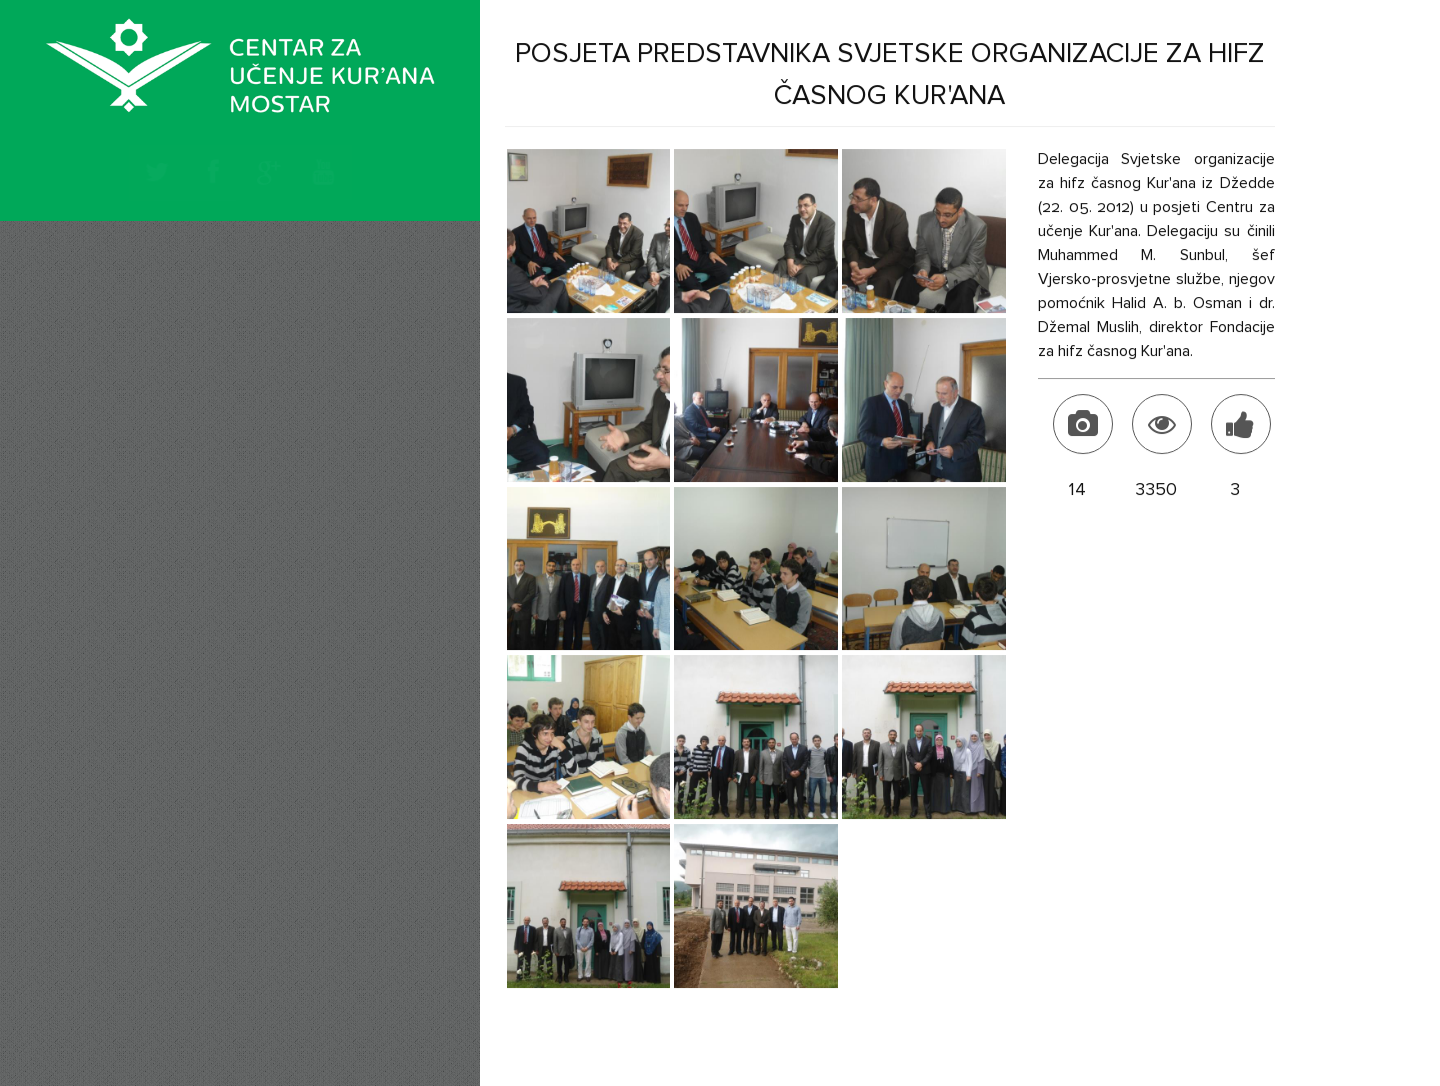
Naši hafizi (182, 464)
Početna (171, 271)
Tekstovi (172, 406)
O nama (169, 310)
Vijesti (160, 354)
